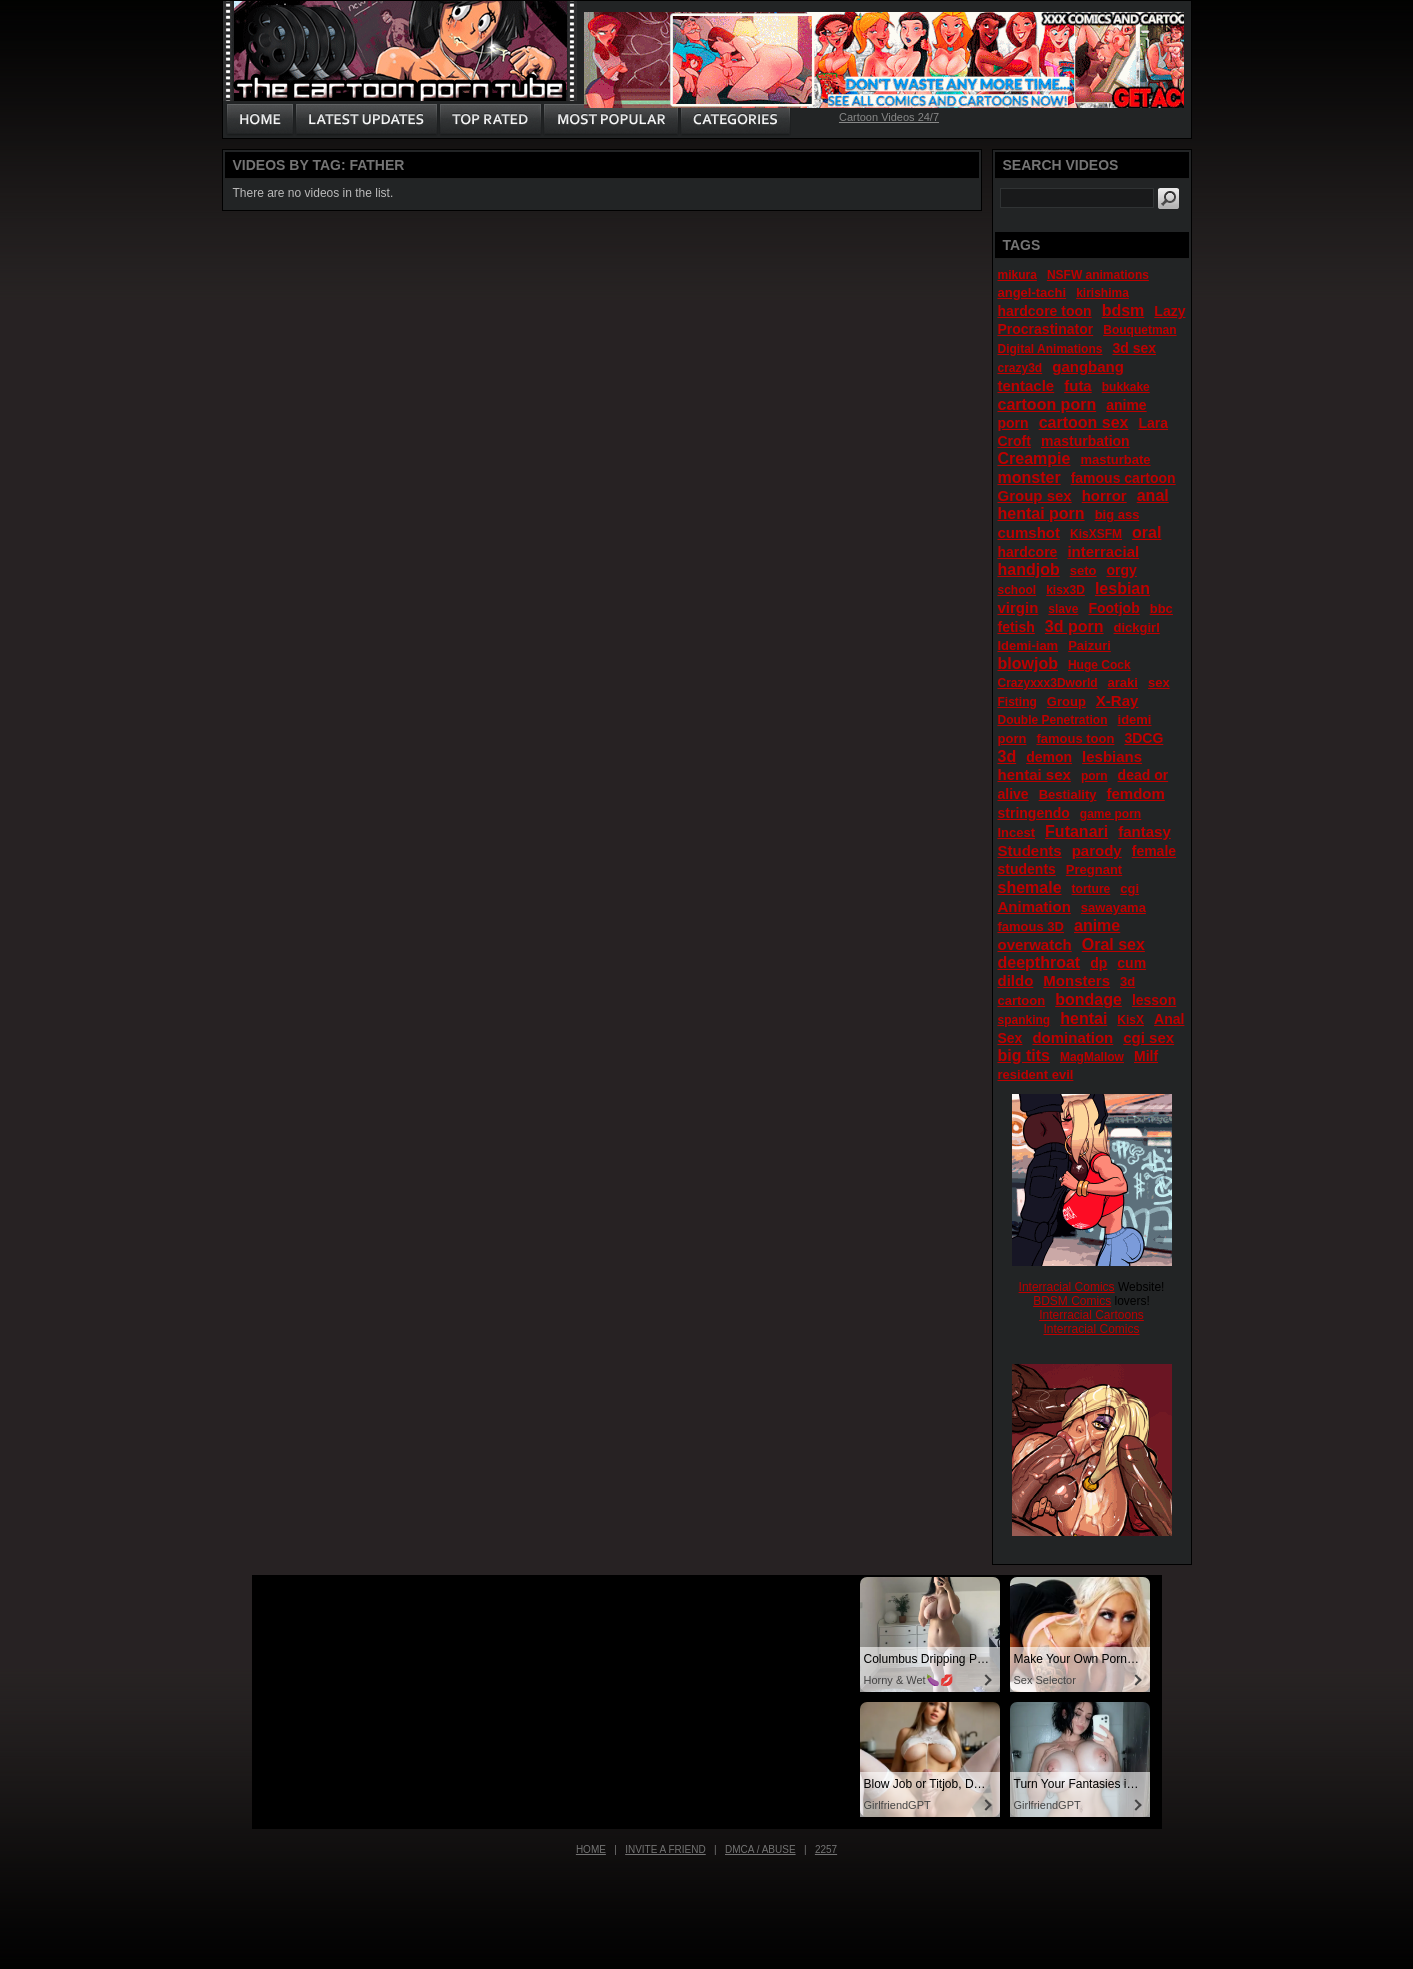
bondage (1088, 999)
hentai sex (1034, 774)
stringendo (1034, 813)
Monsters (1076, 980)
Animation (1034, 906)
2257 (826, 1849)
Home (591, 1849)
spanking (1024, 1020)
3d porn (1074, 626)
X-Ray (1117, 700)
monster (1029, 477)
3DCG (1143, 738)
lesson (1154, 1000)
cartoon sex (1084, 422)
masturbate (1115, 459)
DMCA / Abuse (760, 1849)
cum (1131, 963)
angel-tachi (1032, 292)
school (1017, 590)
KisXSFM (1096, 534)
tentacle (1026, 385)
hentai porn (1041, 513)
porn (1094, 776)
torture (1091, 889)
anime (1097, 925)
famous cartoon (1123, 478)
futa (1078, 385)
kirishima (1102, 293)
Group (1066, 701)
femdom (1135, 793)
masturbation (1085, 441)
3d (1007, 756)
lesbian (1122, 588)
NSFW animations (1098, 275)
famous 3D (1031, 926)
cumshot (1029, 532)
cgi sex (1148, 1037)
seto (1083, 570)
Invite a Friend (665, 1849)
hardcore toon (1045, 311)
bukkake (1126, 387)
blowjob (1028, 663)
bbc (1161, 608)
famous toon (1075, 738)
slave (1063, 609)
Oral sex (1113, 944)
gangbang (1088, 366)
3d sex (1134, 348)
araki (1123, 682)
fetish (1016, 627)
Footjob (1113, 608)
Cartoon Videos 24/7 (889, 117)
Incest (1017, 832)
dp (1098, 963)
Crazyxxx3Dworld (1048, 683)
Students (1030, 850)
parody (1097, 850)
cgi (1129, 888)
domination (1072, 1037)
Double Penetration (1053, 720)
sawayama (1113, 907)
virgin (1018, 607)
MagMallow (1092, 1057)
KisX (1130, 1020)
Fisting (1017, 702)
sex (1159, 682)
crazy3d (1020, 368)
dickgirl (1137, 627)
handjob (1029, 569)
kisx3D (1065, 590)
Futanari (1076, 831)
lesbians (1112, 756)
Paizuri (1089, 645)
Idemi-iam (1028, 645)
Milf (1146, 1056)
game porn (1110, 814)
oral (1146, 532)
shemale (1030, 887)
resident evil (1036, 1074)
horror (1104, 495)
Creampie (1034, 458)
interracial (1103, 551)
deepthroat (1039, 962)
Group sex (1035, 495)
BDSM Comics (1072, 1301)
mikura (1017, 275)
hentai (1083, 1018)
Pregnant (1094, 869)
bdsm (1123, 310)
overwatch (1035, 944)
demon (1049, 757)
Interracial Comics (1067, 1287)
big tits (1024, 1055)
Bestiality (1068, 794)
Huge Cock (1099, 665)
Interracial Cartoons (1091, 1315)
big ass (1117, 514)
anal (1153, 495)
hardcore (1028, 552)
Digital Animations (1050, 349)
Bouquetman (1139, 330)
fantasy (1144, 831)
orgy (1121, 570)
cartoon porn (1047, 404)
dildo (1016, 980)
